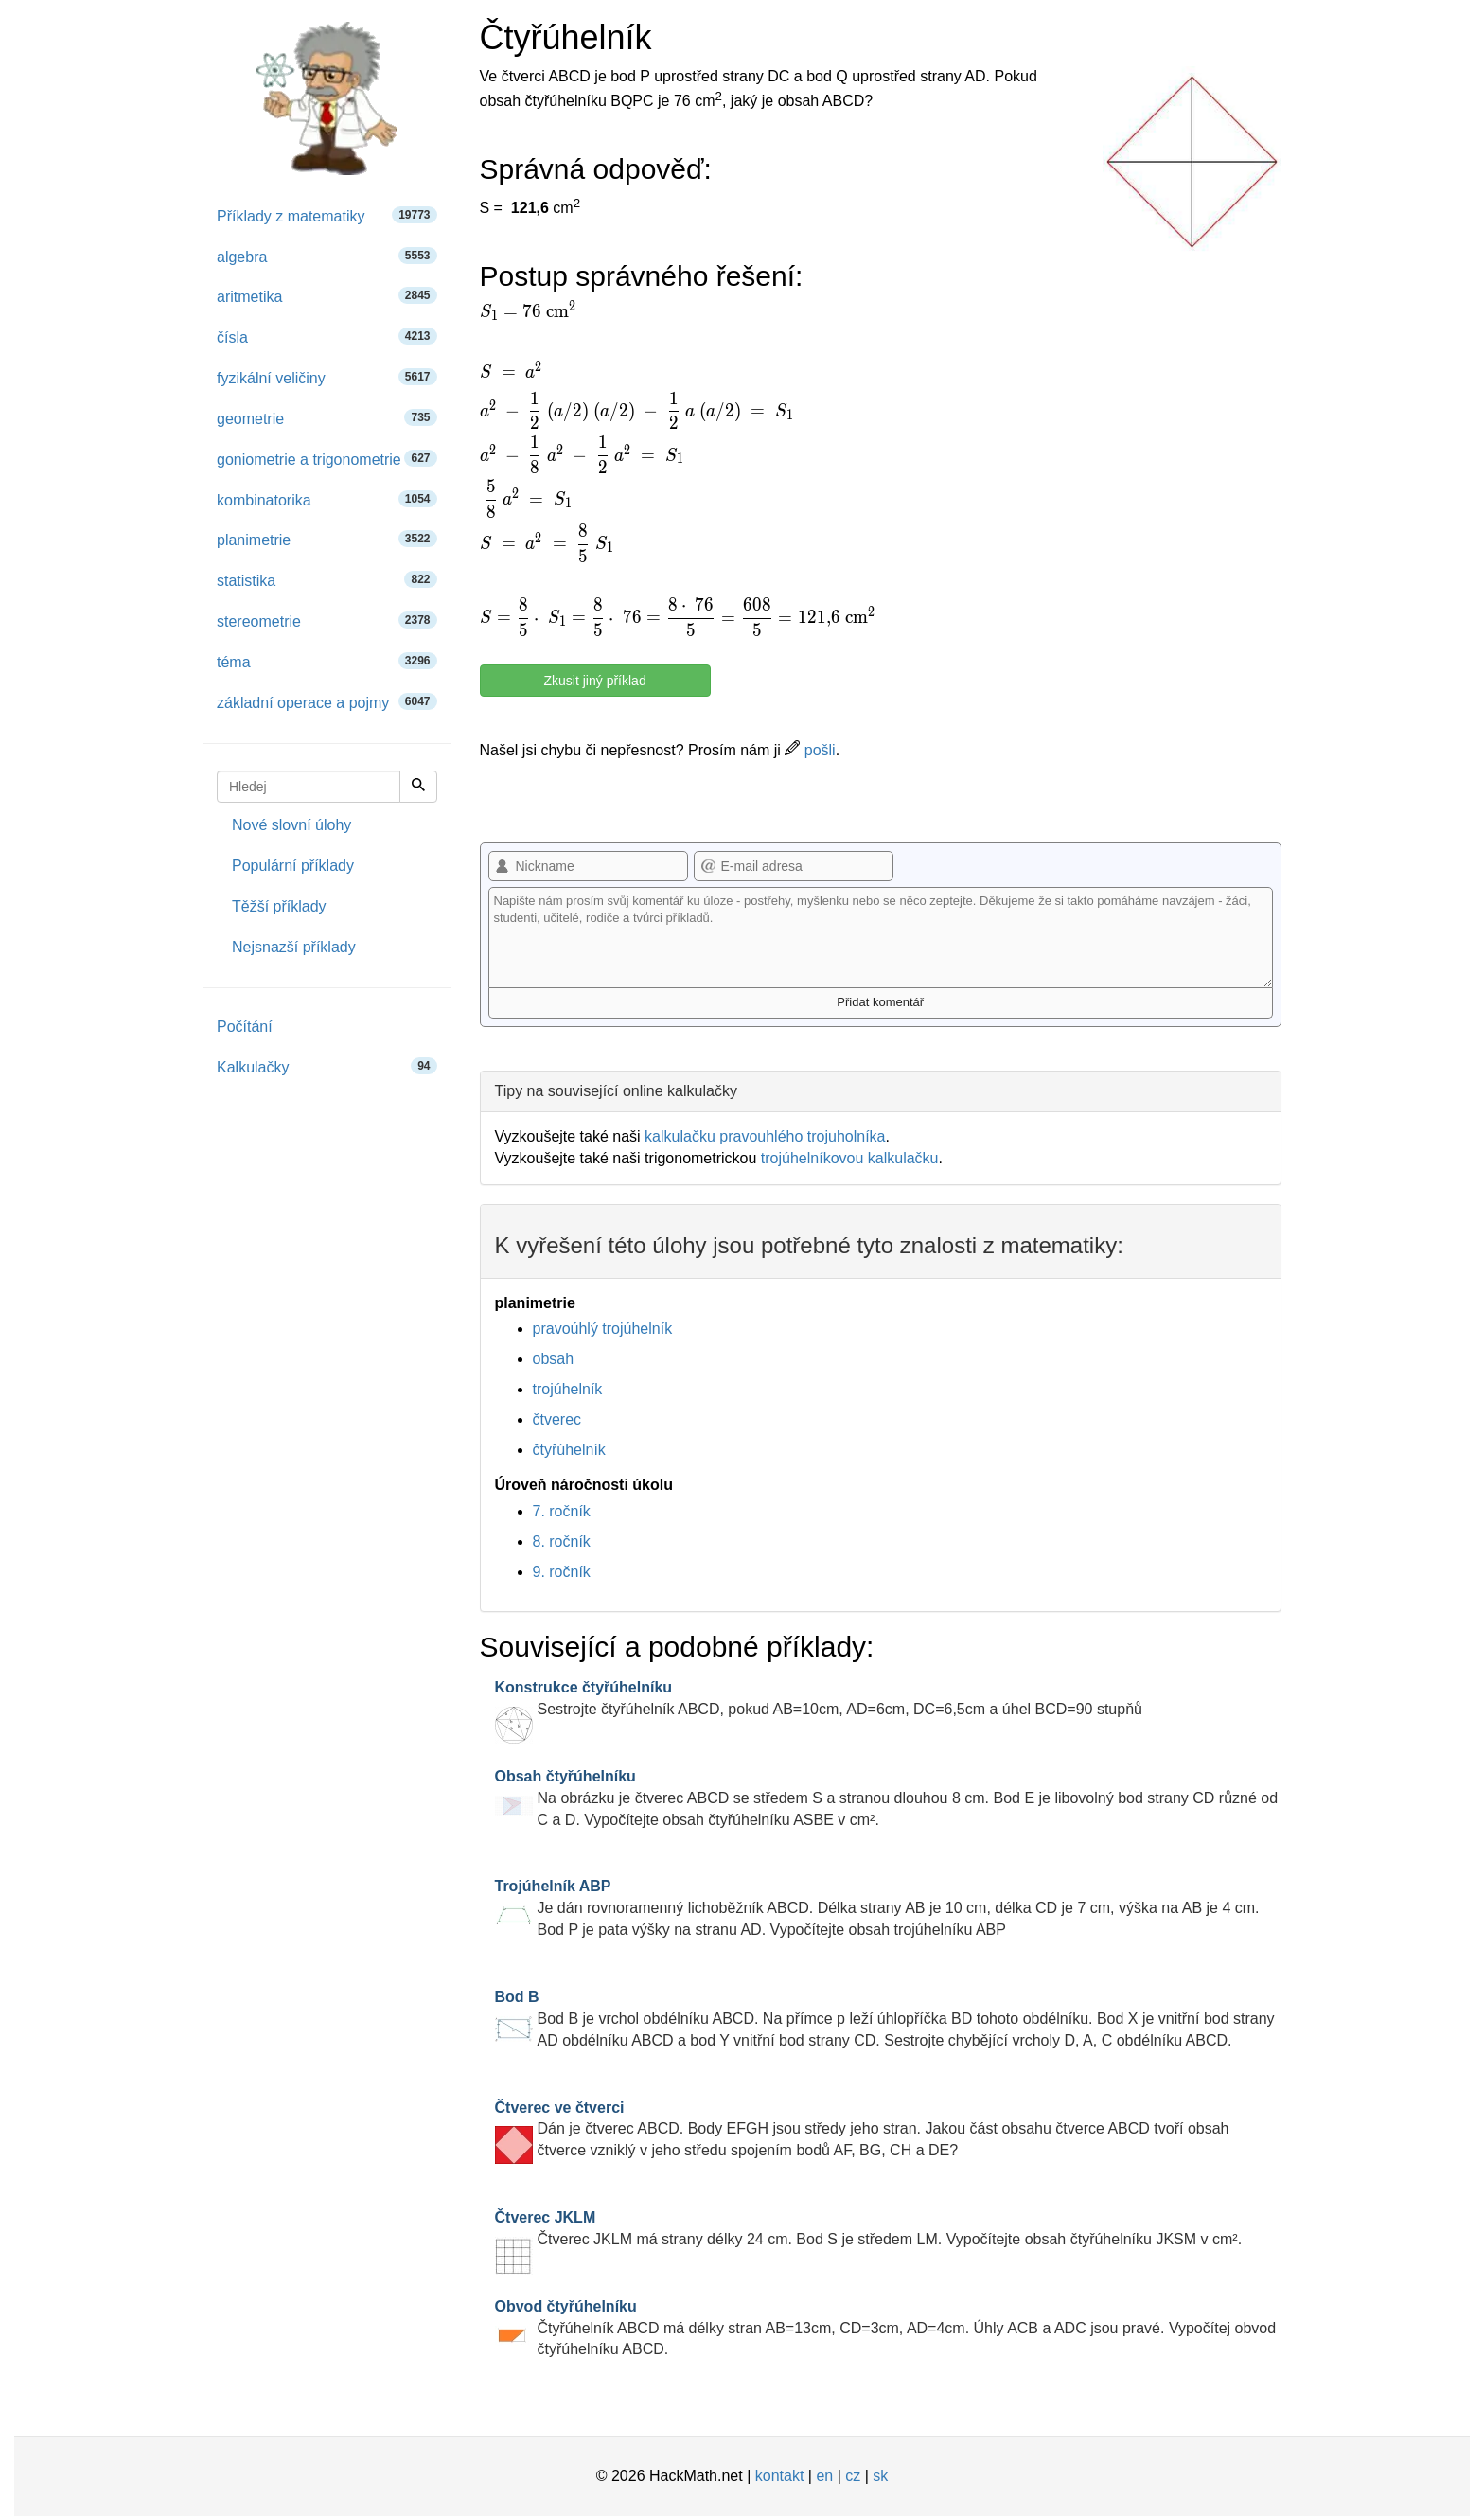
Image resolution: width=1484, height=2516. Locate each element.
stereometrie (327, 620)
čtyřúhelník (569, 1450)
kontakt (779, 2476)
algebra (327, 256)
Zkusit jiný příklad (595, 680)
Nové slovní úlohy (291, 825)
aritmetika (327, 296)
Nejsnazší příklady (294, 947)
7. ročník (562, 1511)
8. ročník (562, 1541)
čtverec (557, 1419)
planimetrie (327, 539)
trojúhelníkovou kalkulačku (850, 1158)
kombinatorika (327, 499)
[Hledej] (418, 787)
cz (852, 2476)
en (824, 2476)
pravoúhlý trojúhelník (603, 1328)
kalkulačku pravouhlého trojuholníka (765, 1136)
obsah (553, 1359)
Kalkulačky (327, 1066)
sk (880, 2476)
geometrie (327, 418)
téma (327, 661)
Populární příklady (293, 866)
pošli (810, 750)
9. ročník (562, 1572)
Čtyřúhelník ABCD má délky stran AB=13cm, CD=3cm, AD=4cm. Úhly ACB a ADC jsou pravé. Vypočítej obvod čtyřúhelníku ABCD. (886, 2328)
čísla (327, 337)
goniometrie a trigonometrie (327, 459)
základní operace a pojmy (327, 702)
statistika (327, 580)
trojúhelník (568, 1389)
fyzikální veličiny (327, 377)
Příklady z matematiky (327, 215)
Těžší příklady (279, 906)
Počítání (245, 1027)
